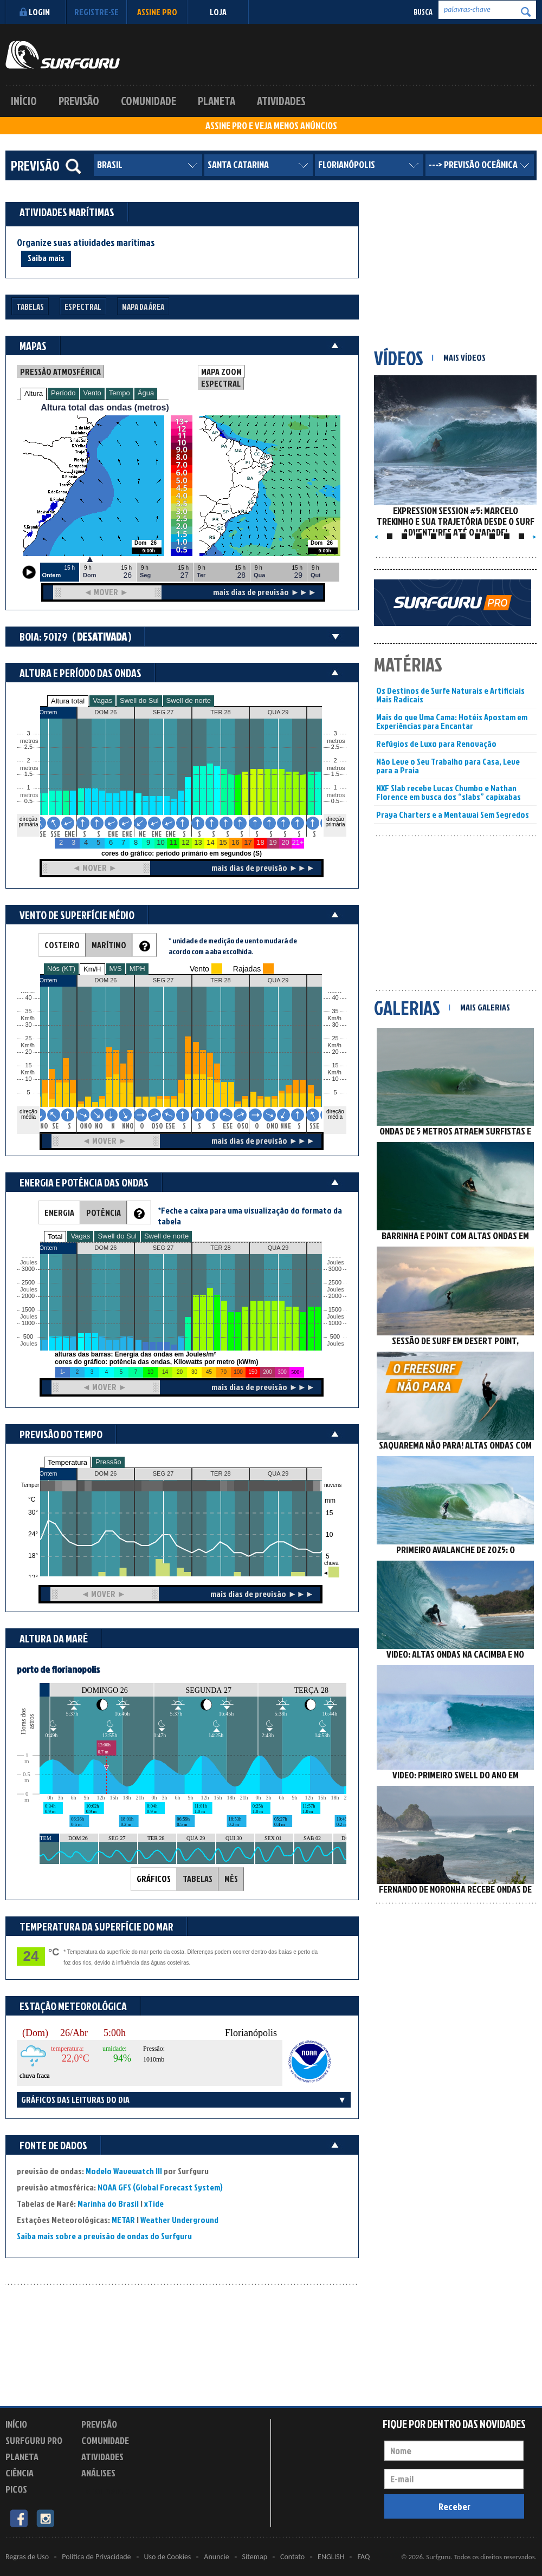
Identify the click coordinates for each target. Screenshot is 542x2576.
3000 (28, 1269)
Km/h (334, 1072)
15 (335, 1065)
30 (335, 1025)
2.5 (28, 747)
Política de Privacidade (96, 2556)
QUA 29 (278, 1473)
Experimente (105, 2490)
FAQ (363, 2556)
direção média (335, 1114)
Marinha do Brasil (108, 2203)
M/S (115, 968)
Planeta (216, 101)
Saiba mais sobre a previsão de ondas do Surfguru (104, 2236)
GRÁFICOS (154, 1878)
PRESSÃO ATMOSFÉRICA (60, 371)
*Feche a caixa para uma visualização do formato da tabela (250, 1216)
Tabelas (30, 306)
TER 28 (220, 1473)
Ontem (48, 1473)
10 (335, 1079)
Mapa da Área (143, 306)
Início (24, 101)
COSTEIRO (62, 945)
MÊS (231, 1878)
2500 (28, 1283)
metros (27, 795)
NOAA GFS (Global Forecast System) (160, 2187)
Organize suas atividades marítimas (86, 242)
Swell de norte (188, 700)
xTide (154, 2203)
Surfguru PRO (33, 2440)
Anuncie (216, 2556)
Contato (292, 2556)
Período (63, 393)
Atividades (281, 101)
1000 (28, 1323)
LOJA (218, 12)
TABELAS (197, 1878)
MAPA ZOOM (221, 371)
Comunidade (148, 101)
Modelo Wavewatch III (125, 2171)
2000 (28, 1296)
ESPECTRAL (221, 383)
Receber (454, 2506)
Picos (16, 2489)
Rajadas (247, 968)
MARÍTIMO (109, 945)
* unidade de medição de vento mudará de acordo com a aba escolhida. (233, 945)
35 (335, 1011)
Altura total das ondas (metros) (105, 407)
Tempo (119, 393)
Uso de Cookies (167, 2556)
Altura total (68, 701)
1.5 (28, 774)
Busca (423, 11)
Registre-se (96, 12)
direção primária (28, 821)
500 (28, 1337)
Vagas (102, 700)
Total (55, 1236)
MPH (137, 968)
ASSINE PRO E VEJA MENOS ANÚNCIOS (271, 125)
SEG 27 (163, 1473)
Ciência (19, 2473)
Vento (92, 393)
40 (335, 998)
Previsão (79, 101)
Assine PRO (157, 12)
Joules (27, 1344)
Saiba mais (46, 258)
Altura (33, 393)
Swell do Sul (139, 700)
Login (33, 11)
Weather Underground (179, 2220)
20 (335, 1052)
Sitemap (254, 2556)
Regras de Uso (27, 2556)
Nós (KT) (61, 968)
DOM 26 (106, 1473)
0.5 (28, 801)
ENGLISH (331, 2556)
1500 (28, 1310)
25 (335, 1038)
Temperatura (67, 1462)
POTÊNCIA (103, 1212)
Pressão (108, 1462)
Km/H (92, 969)
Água (146, 393)
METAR (123, 2220)
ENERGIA (59, 1212)
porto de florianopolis (58, 1669)
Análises (98, 2473)
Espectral (82, 306)
